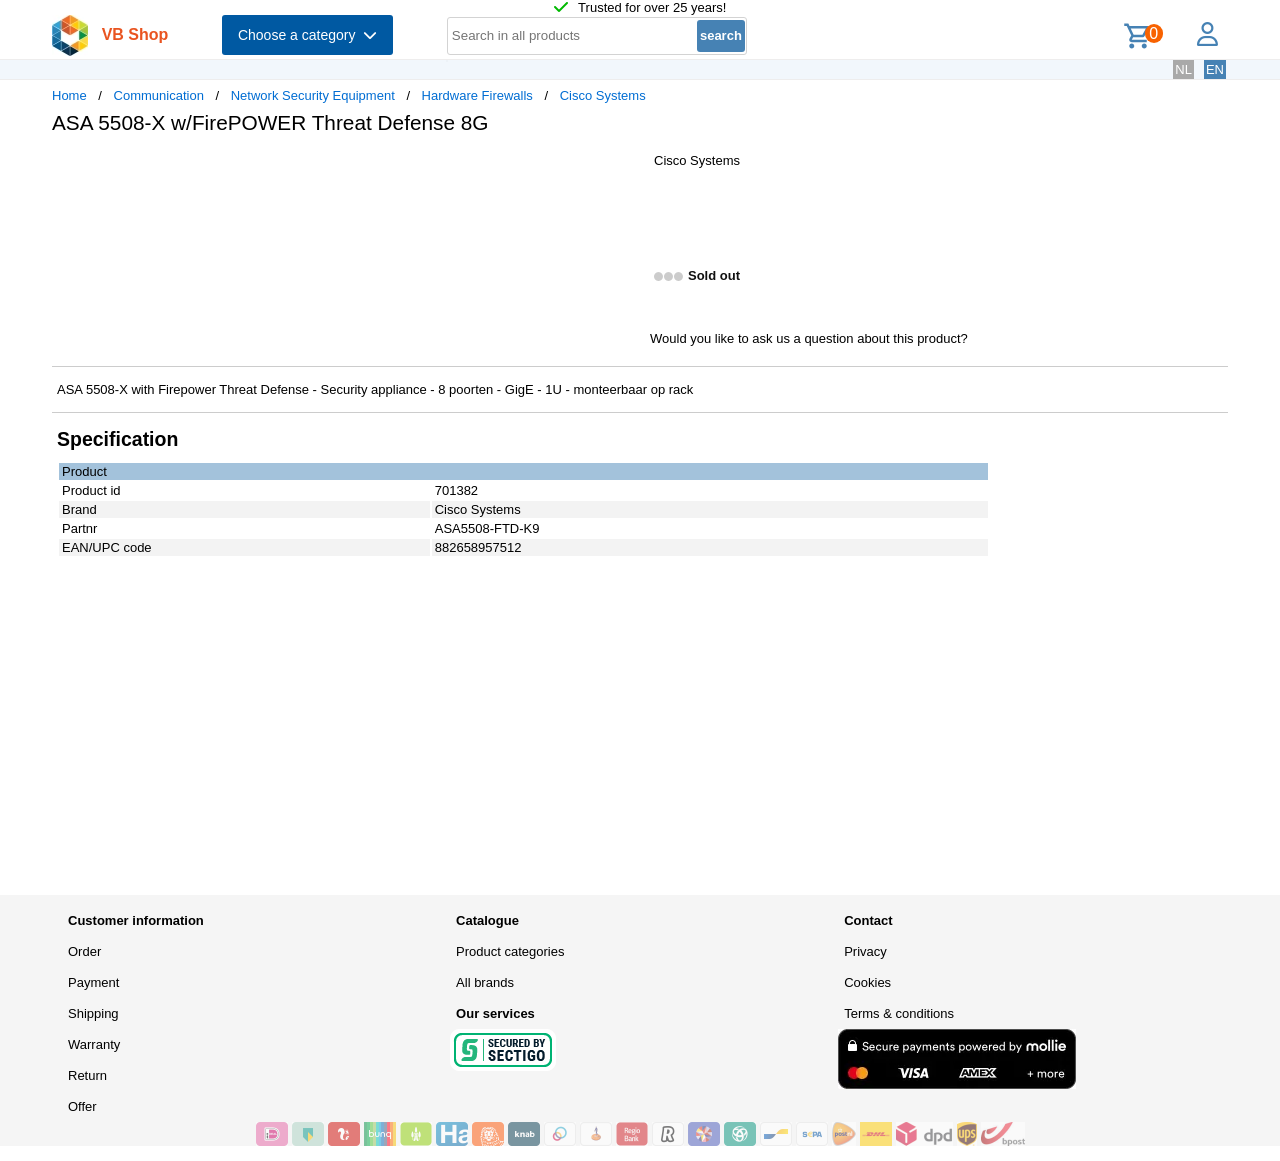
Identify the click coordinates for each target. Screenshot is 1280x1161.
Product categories (510, 951)
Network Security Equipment (313, 95)
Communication (159, 95)
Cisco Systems (603, 95)
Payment (93, 982)
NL (1183, 69)
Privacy (865, 951)
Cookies (867, 982)
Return (87, 1075)
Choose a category (307, 35)
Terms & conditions (899, 1013)
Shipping (93, 1013)
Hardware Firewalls (477, 95)
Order (84, 951)
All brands (485, 982)
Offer (82, 1106)
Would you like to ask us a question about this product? (809, 338)
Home (69, 95)
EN (1215, 69)
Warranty (94, 1044)
